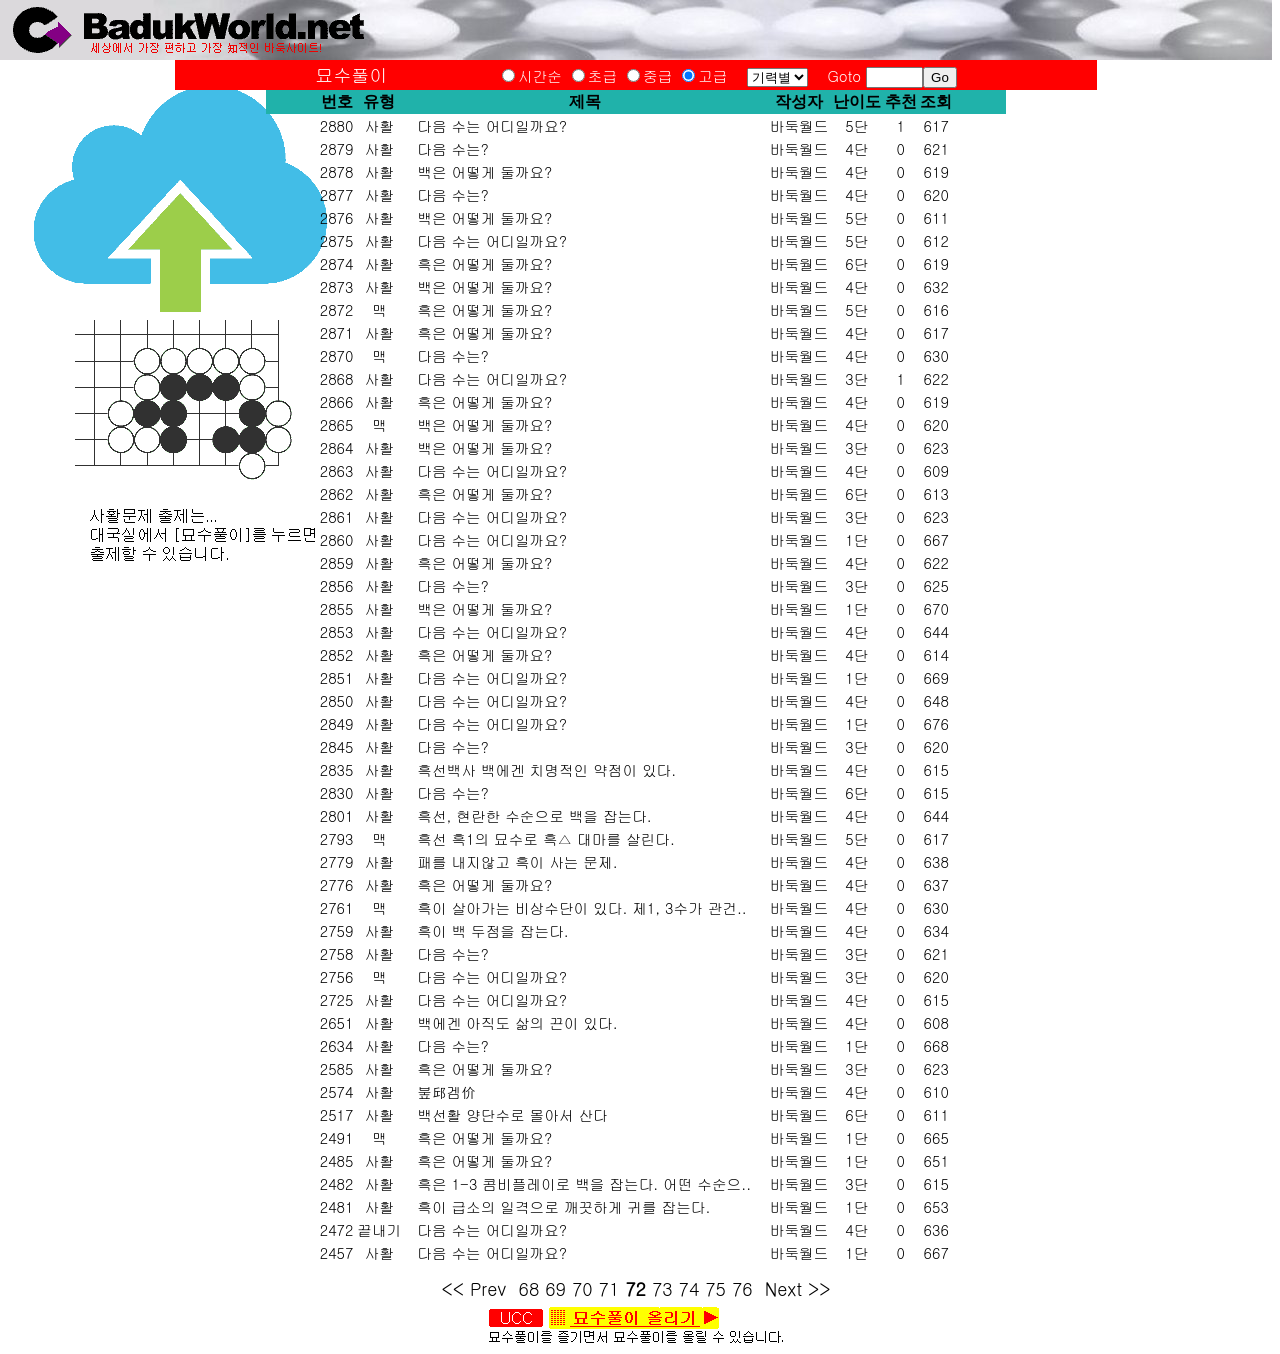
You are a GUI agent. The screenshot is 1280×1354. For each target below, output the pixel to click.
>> (819, 1288)
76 (742, 1288)
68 (529, 1288)
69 (555, 1288)
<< (452, 1288)
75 (715, 1288)
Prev (488, 1288)
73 (662, 1288)
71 (609, 1288)
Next (783, 1288)
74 (689, 1288)
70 (582, 1288)
